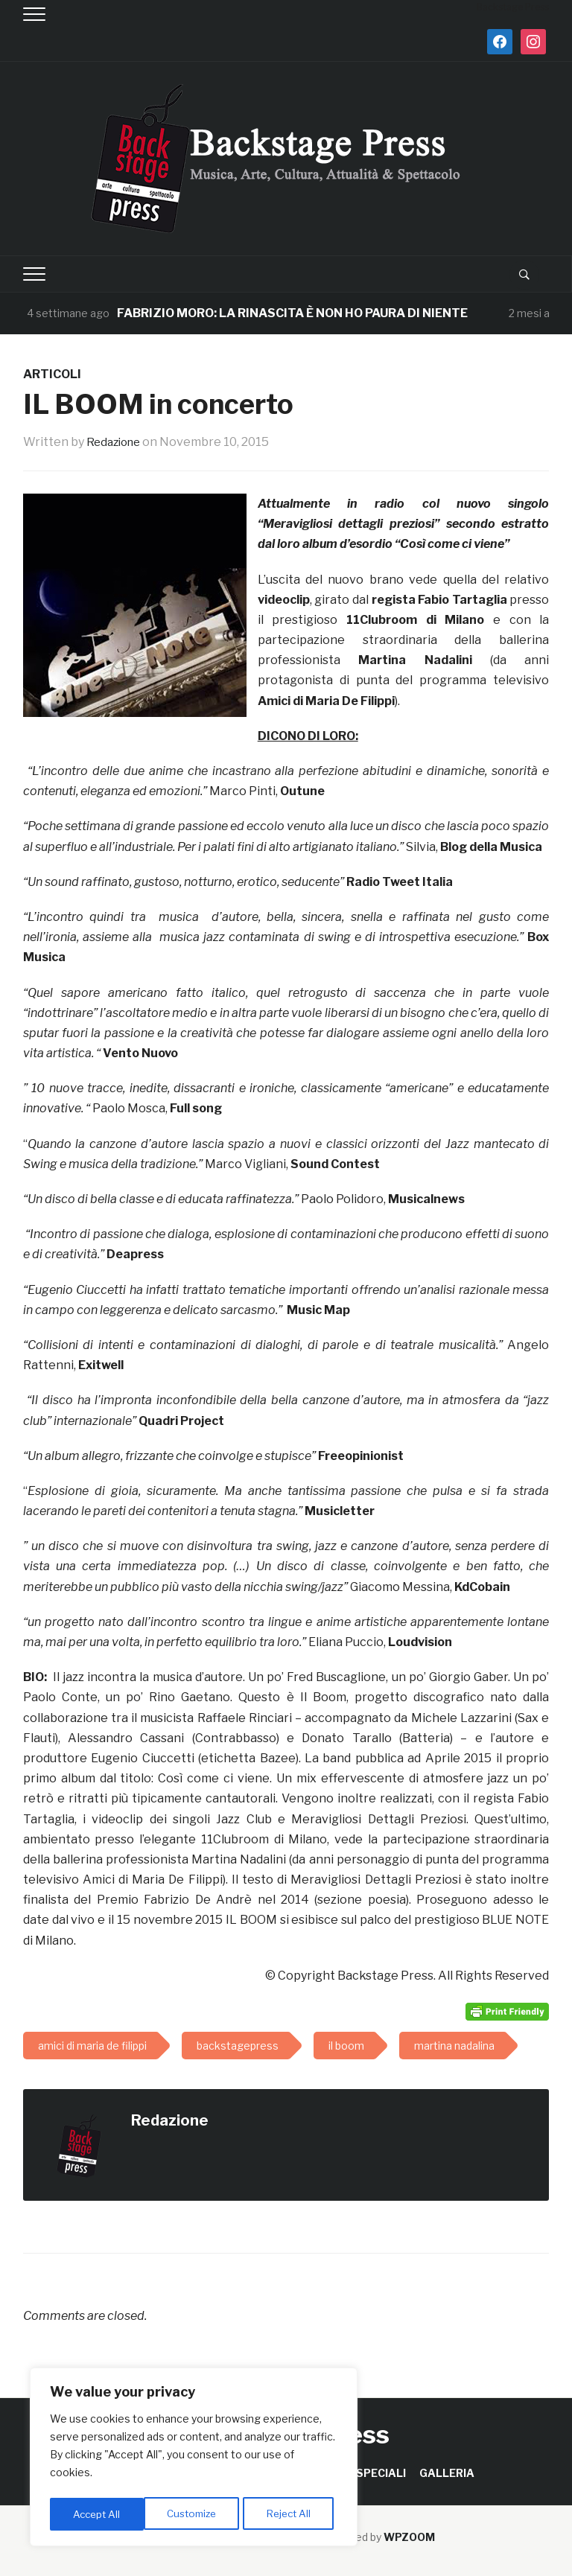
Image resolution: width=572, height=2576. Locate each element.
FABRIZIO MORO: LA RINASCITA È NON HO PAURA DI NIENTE (292, 313)
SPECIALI (381, 2473)
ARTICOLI (52, 374)
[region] (194, 2459)
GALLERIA (446, 2473)
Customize (98, 2514)
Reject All (196, 2514)
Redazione (116, 442)
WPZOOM (409, 2537)
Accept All (292, 2514)
